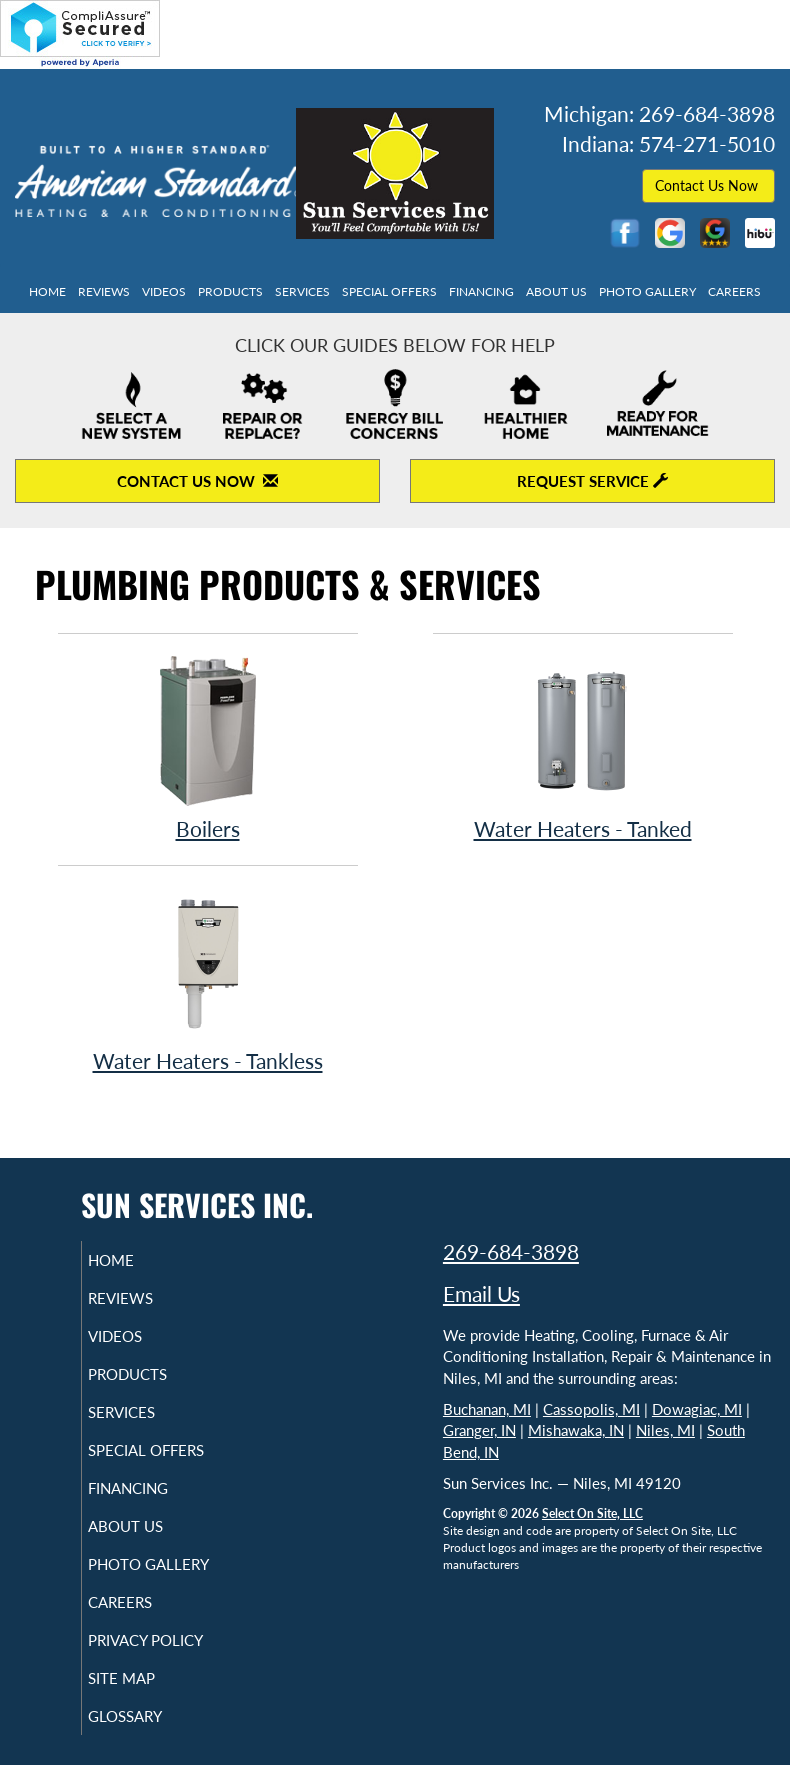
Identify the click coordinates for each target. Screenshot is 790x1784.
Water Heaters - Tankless (208, 979)
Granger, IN (479, 1430)
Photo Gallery (647, 291)
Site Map (145, 1696)
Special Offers (389, 291)
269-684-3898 (511, 1251)
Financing (481, 291)
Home (47, 291)
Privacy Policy (169, 1658)
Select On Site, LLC (592, 1513)
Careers (734, 291)
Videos (164, 291)
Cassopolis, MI (591, 1409)
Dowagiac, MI (697, 1409)
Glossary (149, 1734)
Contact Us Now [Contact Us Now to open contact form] (197, 481)
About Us (556, 291)
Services (302, 291)
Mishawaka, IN (576, 1430)
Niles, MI (665, 1430)
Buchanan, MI (487, 1409)
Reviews (104, 291)
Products (230, 291)
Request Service (592, 481)
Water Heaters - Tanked (583, 747)
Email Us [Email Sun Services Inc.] (481, 1293)
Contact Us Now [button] (708, 185)
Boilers (208, 747)
